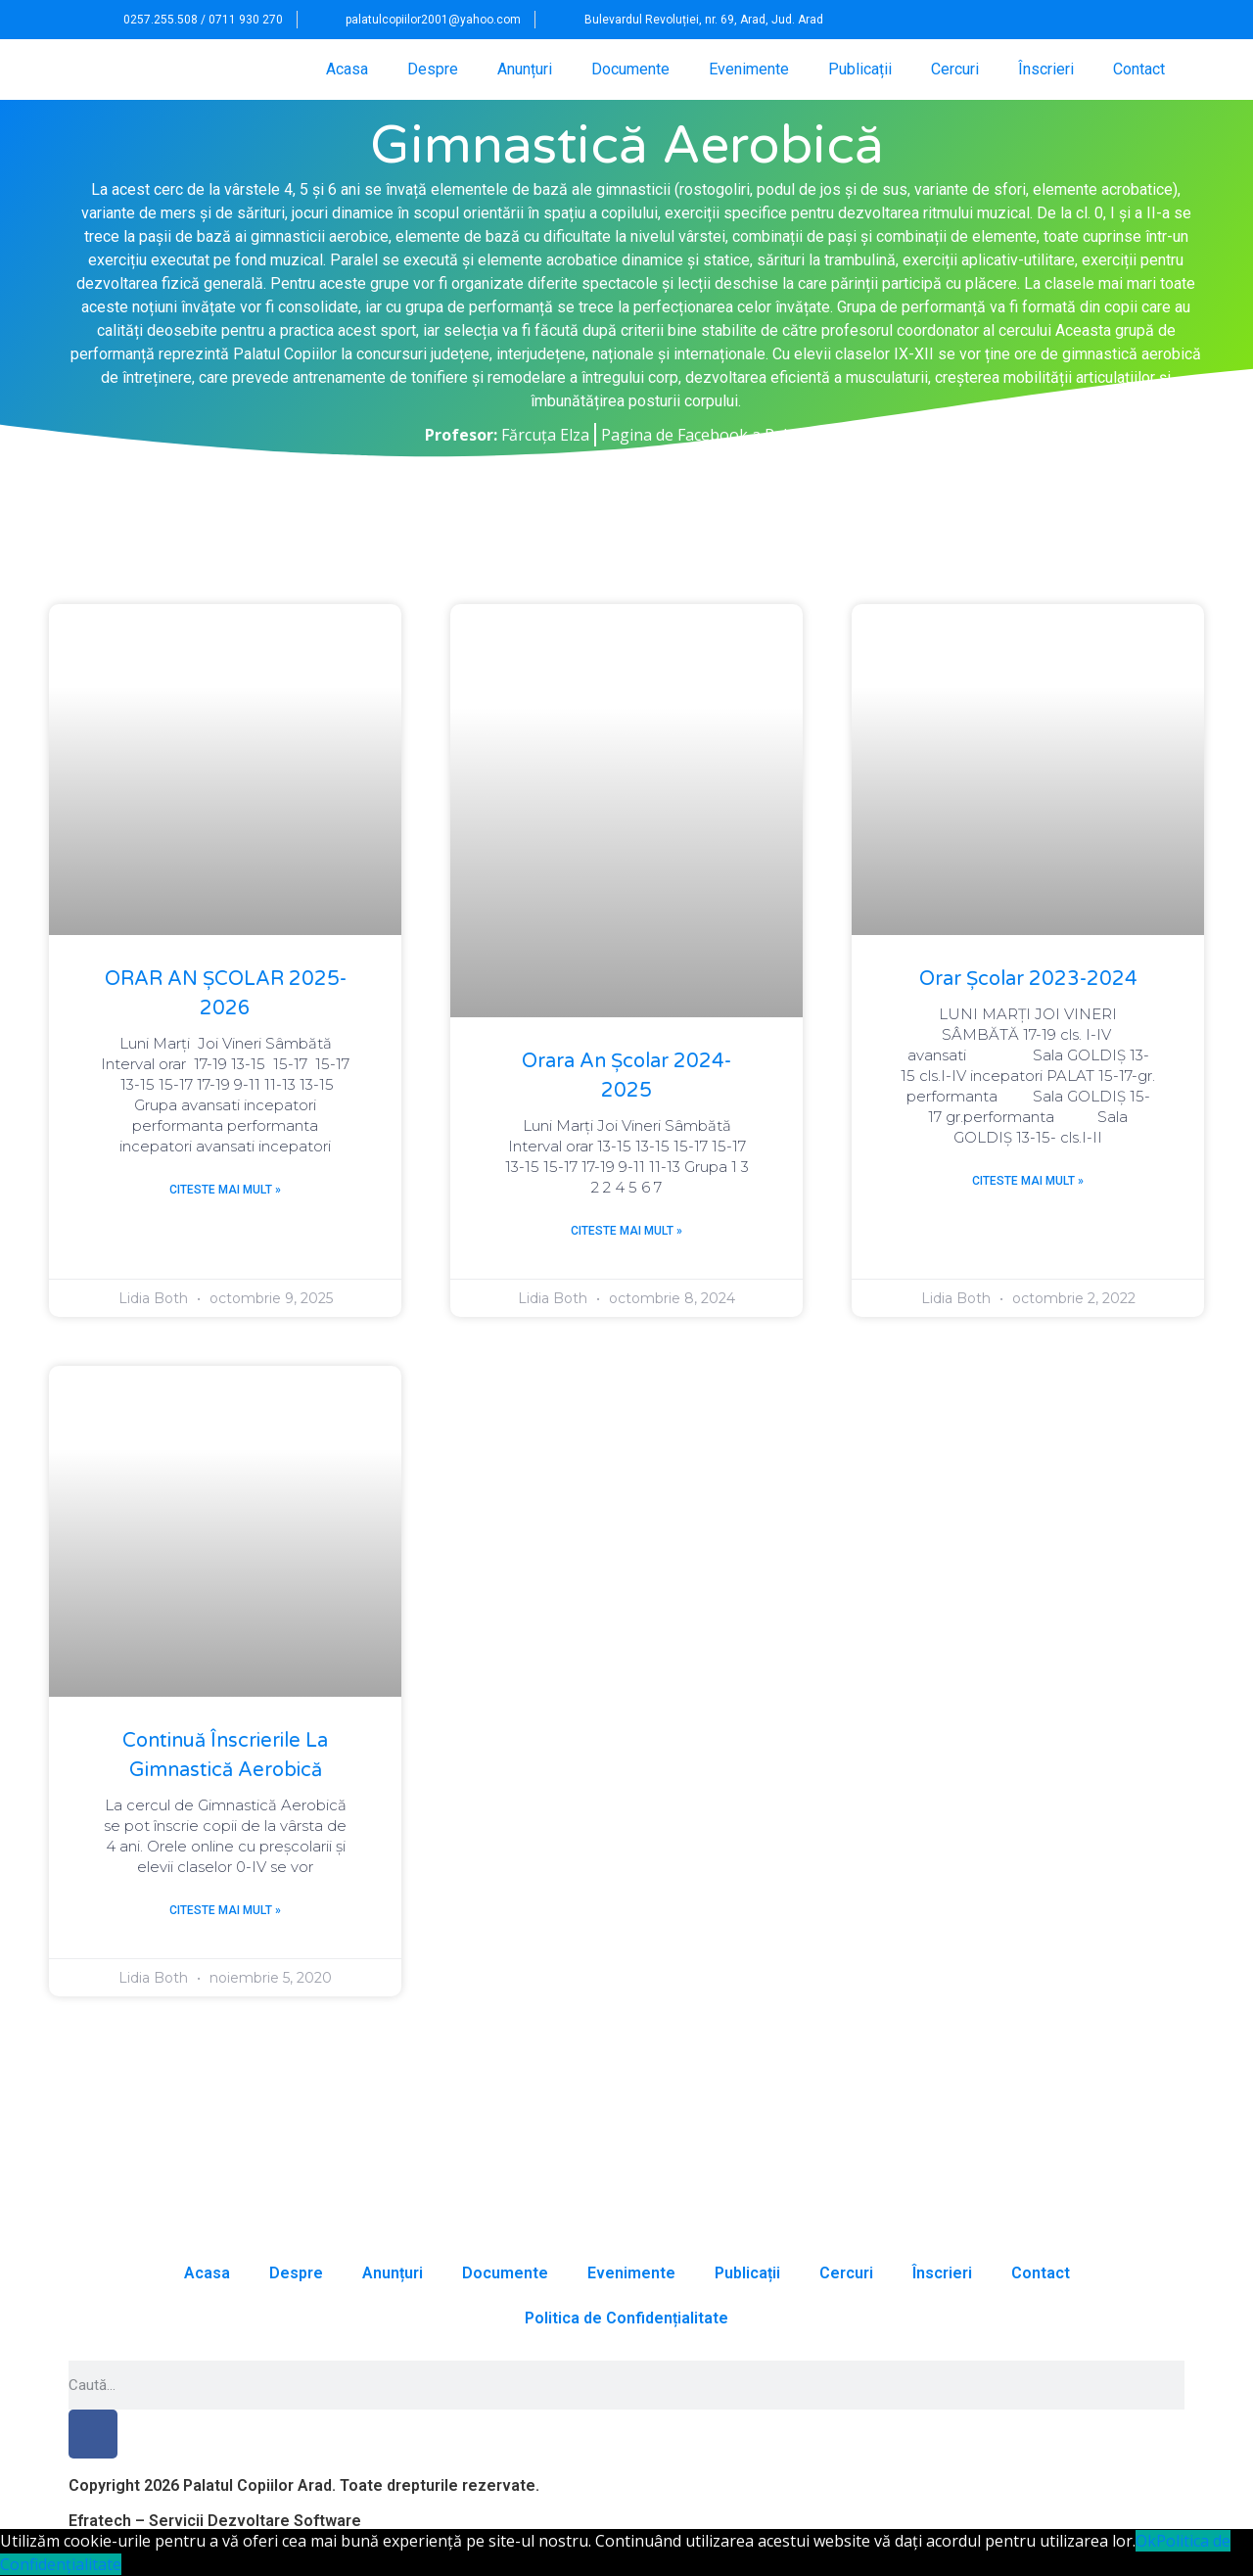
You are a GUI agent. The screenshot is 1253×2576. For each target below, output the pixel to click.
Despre (432, 69)
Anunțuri (524, 69)
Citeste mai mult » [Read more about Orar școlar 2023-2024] (1028, 1181)
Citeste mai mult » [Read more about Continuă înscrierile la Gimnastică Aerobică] (225, 1910)
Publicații (860, 69)
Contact (1139, 69)
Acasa (347, 69)
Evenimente (749, 69)
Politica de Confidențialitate (626, 2318)
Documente (630, 69)
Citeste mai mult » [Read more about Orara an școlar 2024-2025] (626, 1231)
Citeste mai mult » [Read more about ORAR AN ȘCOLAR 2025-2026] (225, 1189)
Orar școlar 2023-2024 (1028, 979)
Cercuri (955, 69)
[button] (1136, 19)
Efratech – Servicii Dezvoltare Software (215, 2520)
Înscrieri (1046, 69)
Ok (1146, 2541)
